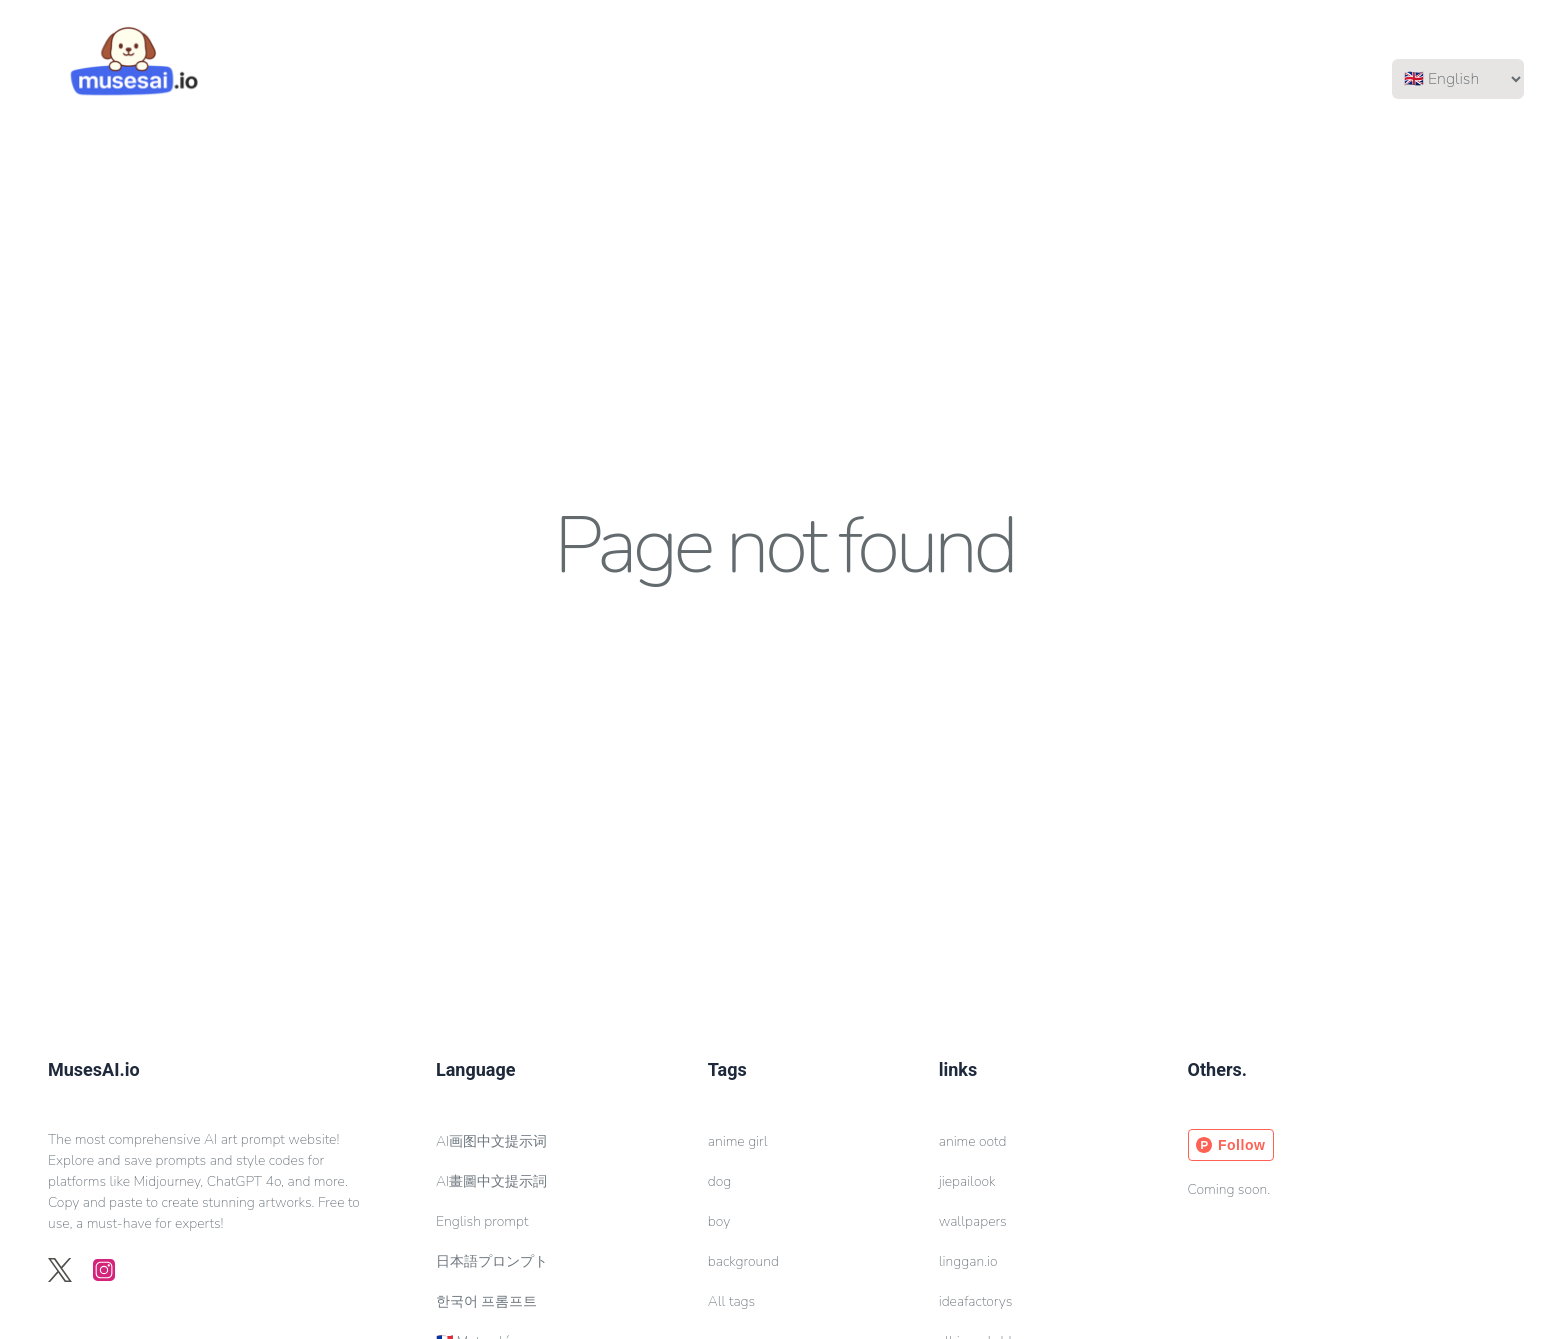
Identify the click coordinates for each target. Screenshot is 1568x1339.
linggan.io (968, 1261)
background (743, 1261)
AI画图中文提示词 (491, 1141)
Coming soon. (1229, 1189)
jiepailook (967, 1181)
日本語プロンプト (492, 1261)
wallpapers (973, 1221)
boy (719, 1221)
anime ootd (973, 1141)
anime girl (738, 1141)
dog (719, 1181)
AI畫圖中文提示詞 (491, 1181)
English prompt (482, 1221)
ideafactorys (976, 1301)
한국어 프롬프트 (486, 1301)
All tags (731, 1301)
